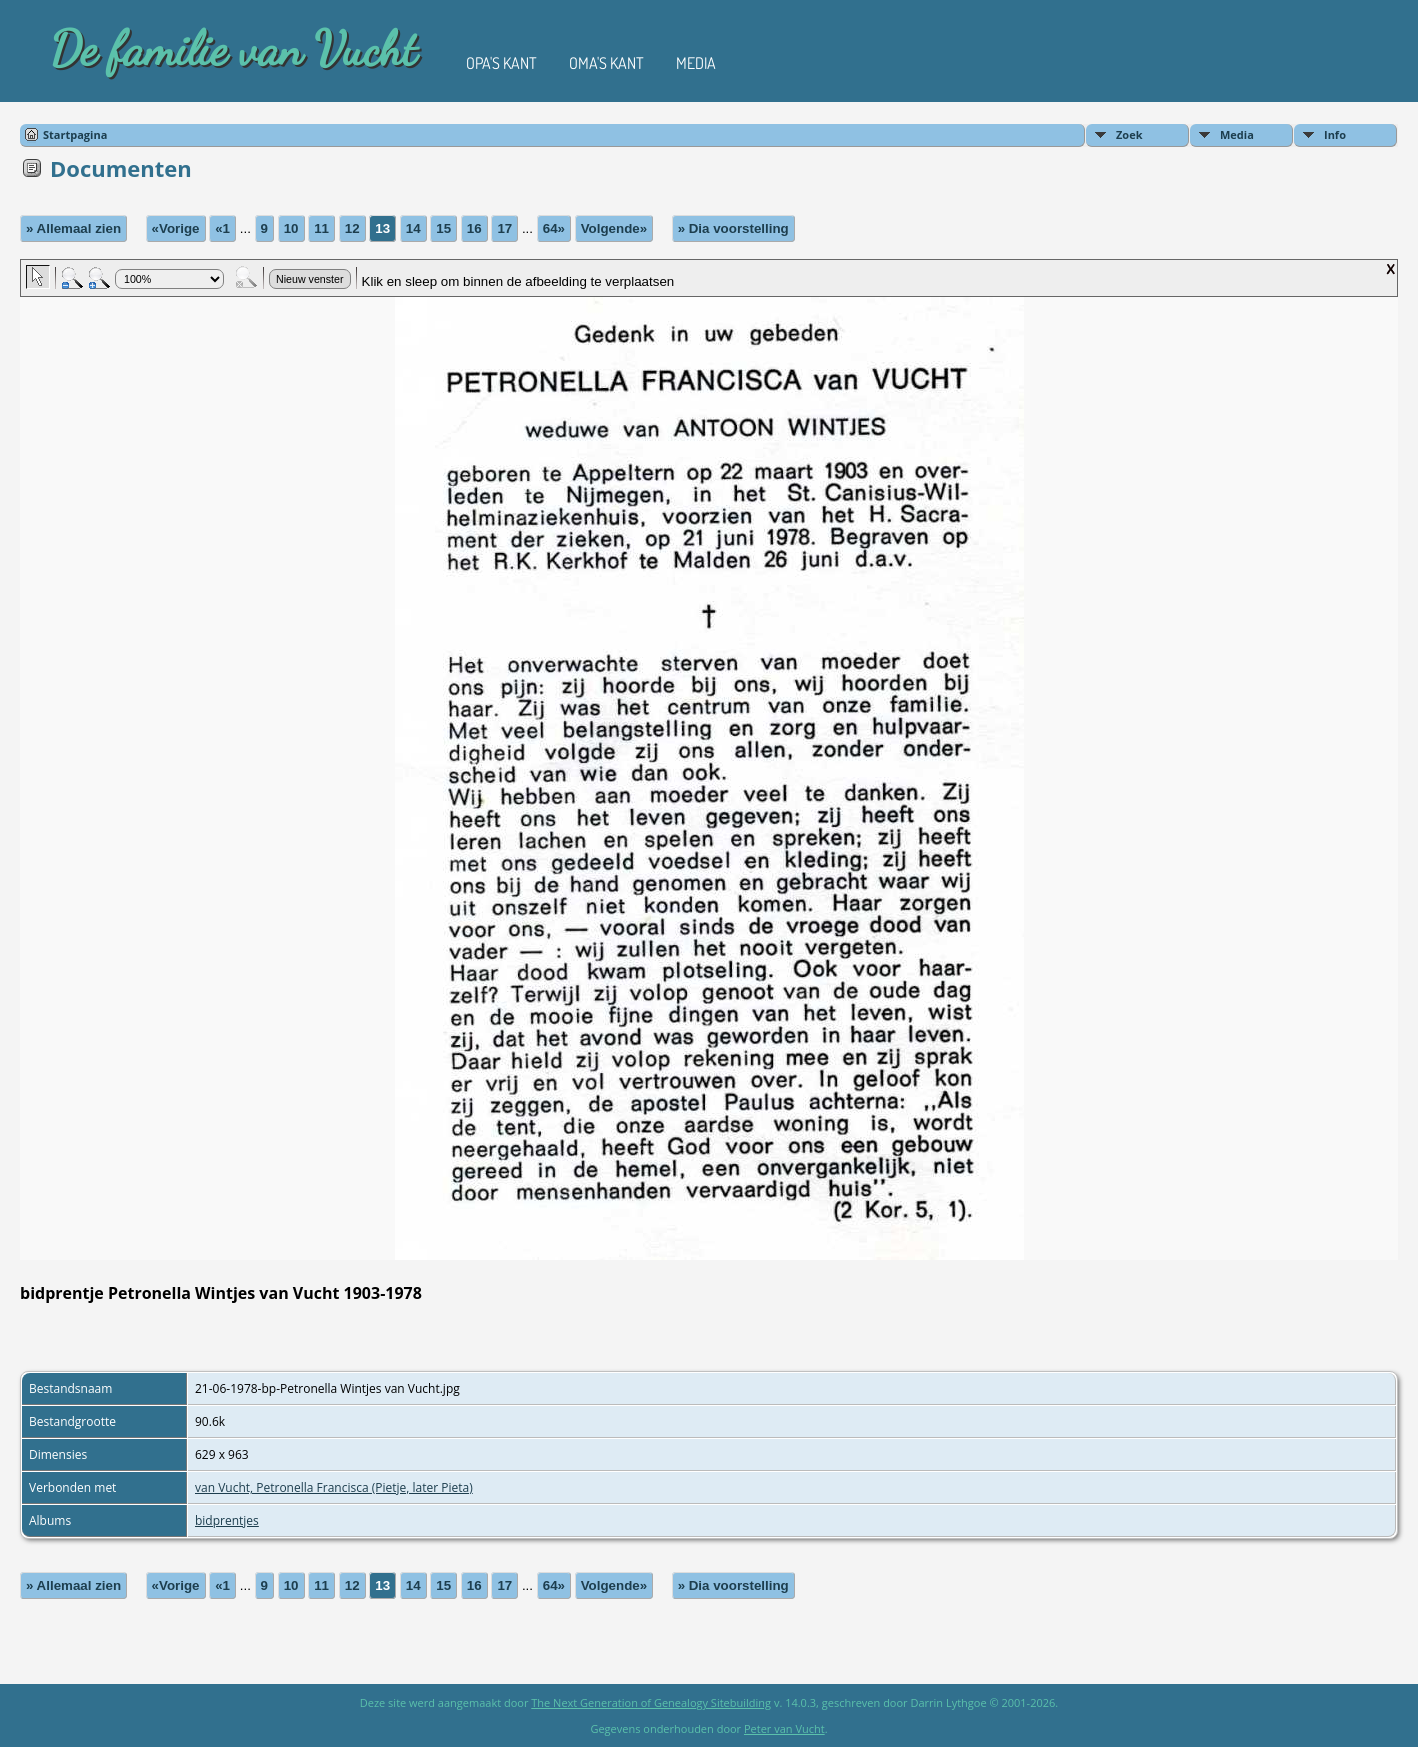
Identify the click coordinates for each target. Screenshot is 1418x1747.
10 (291, 228)
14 (413, 228)
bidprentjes (227, 1520)
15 (443, 228)
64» (554, 228)
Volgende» (614, 228)
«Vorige (176, 228)
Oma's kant (606, 63)
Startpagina (75, 134)
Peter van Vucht (784, 1728)
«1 (222, 228)
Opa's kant (501, 63)
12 (352, 228)
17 (504, 228)
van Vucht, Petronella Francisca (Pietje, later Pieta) (334, 1487)
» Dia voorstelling (733, 228)
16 (474, 228)
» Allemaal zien (73, 228)
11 (321, 228)
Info (1335, 134)
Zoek (1129, 134)
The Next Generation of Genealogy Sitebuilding (651, 1702)
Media (696, 63)
